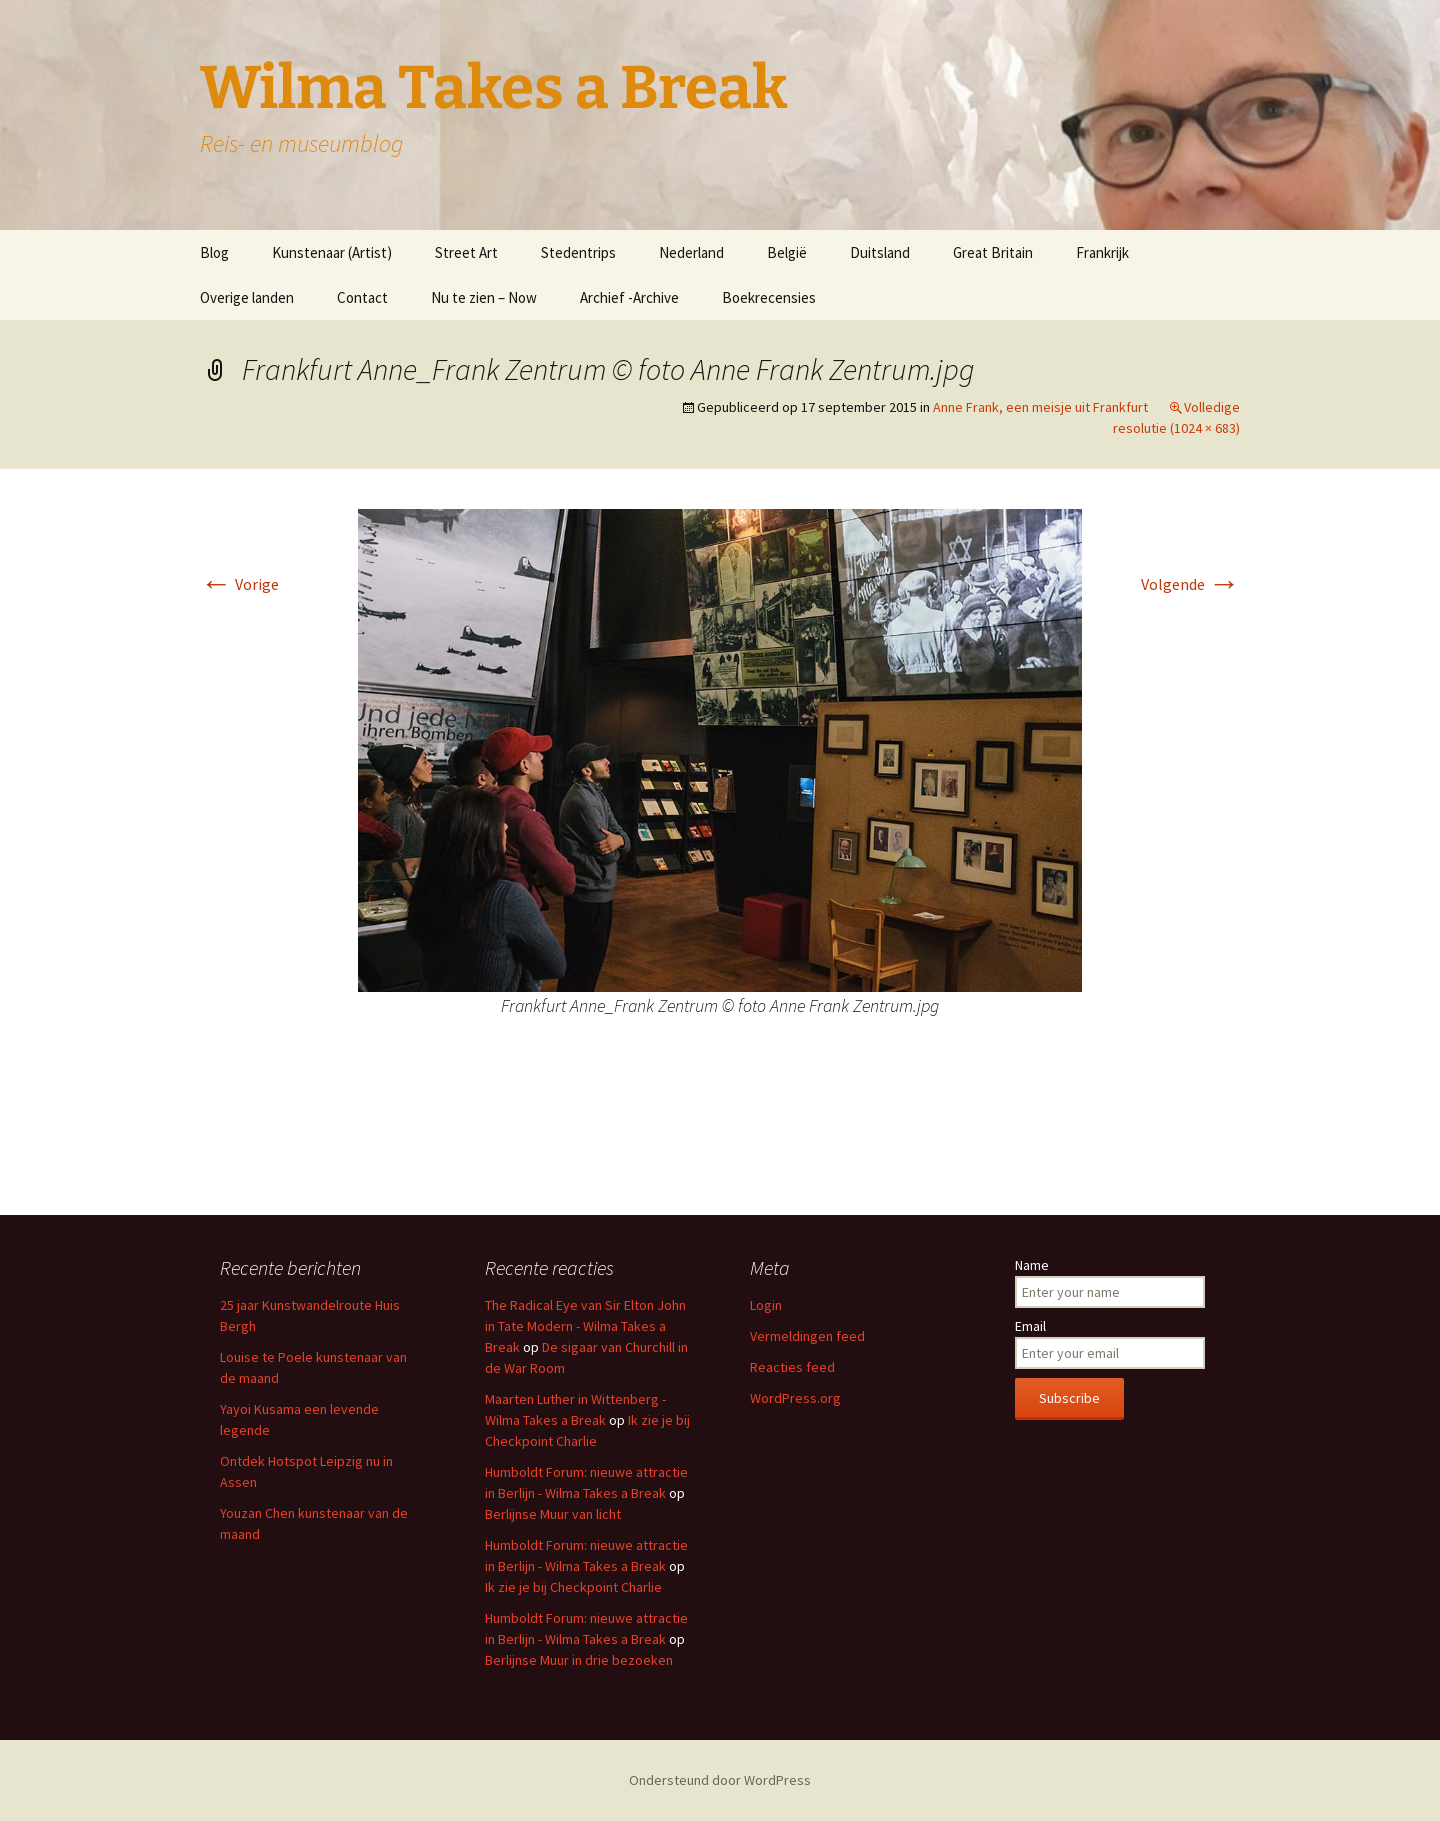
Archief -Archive (629, 297)
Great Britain (993, 252)
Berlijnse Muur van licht (553, 1514)
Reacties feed (792, 1367)
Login (766, 1305)
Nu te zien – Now (484, 297)
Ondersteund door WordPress (720, 1780)
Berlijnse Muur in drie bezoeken (579, 1660)
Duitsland (880, 252)
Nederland (691, 252)
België (787, 252)
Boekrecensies (769, 297)
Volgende (1190, 584)
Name (1032, 1265)
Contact (362, 297)
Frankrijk (1102, 252)
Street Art (466, 252)
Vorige (239, 584)
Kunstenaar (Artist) (332, 252)
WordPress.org (795, 1398)
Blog (214, 252)
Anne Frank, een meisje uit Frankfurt (1040, 407)
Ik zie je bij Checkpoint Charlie (573, 1587)
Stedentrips (578, 252)
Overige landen (247, 297)
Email (1030, 1326)
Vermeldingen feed (807, 1336)
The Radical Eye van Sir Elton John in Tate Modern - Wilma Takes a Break (585, 1326)
